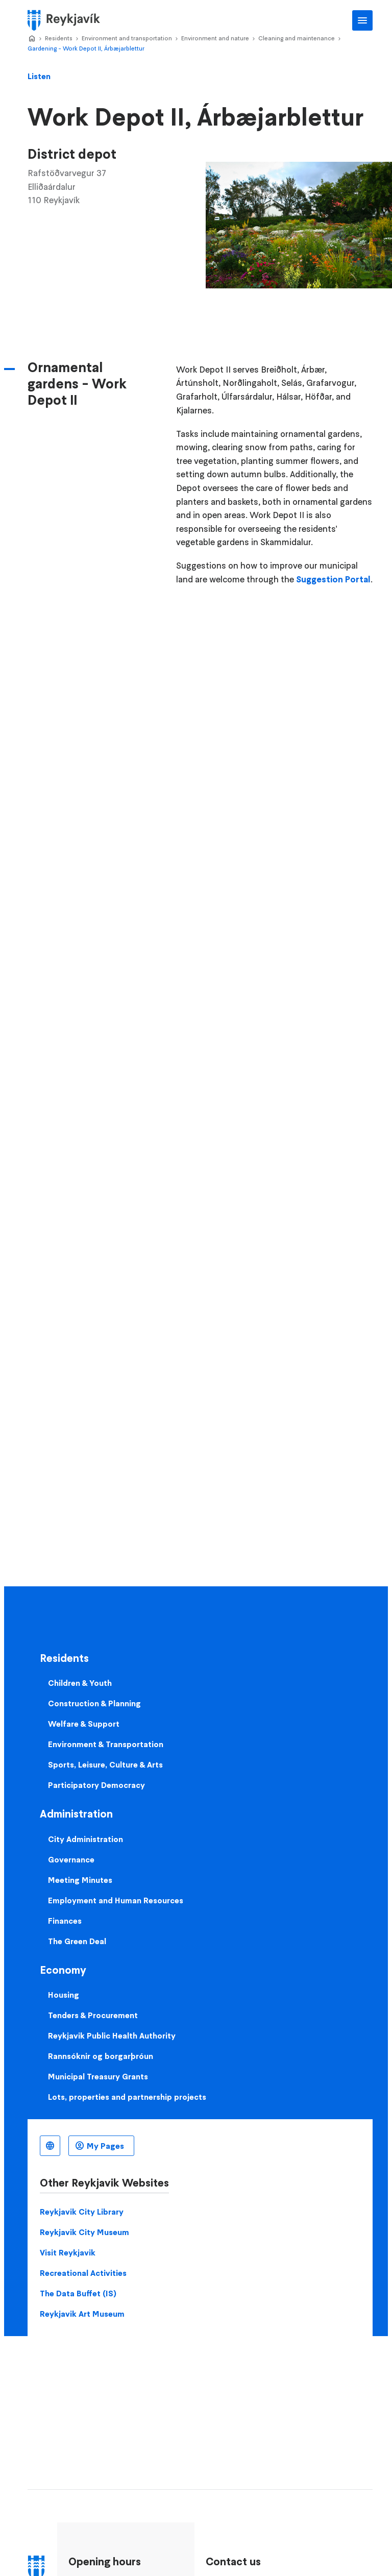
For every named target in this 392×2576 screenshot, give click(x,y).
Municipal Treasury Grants (98, 2076)
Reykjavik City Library (82, 2211)
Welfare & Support (83, 1724)
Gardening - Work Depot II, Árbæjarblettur (86, 48)
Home (32, 38)
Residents (58, 38)
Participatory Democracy (96, 1785)
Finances (65, 1921)
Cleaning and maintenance (296, 38)
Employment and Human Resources (115, 1900)
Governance (71, 1859)
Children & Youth (80, 1683)
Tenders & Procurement (93, 2015)
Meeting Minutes (80, 1880)
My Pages (105, 2146)
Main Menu (362, 20)
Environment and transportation (127, 38)
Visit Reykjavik (67, 2252)
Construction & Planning (94, 1703)
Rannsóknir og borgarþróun (100, 2056)
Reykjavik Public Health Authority (112, 2035)
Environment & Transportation (105, 1744)
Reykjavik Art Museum (82, 2314)
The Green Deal (77, 1941)
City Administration (85, 1839)
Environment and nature (215, 38)
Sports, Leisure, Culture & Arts (105, 1764)
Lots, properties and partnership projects (127, 2097)
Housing (63, 1995)
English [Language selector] (50, 2146)
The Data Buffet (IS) (78, 2293)
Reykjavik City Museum (84, 2232)
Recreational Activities (83, 2273)
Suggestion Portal (333, 579)
